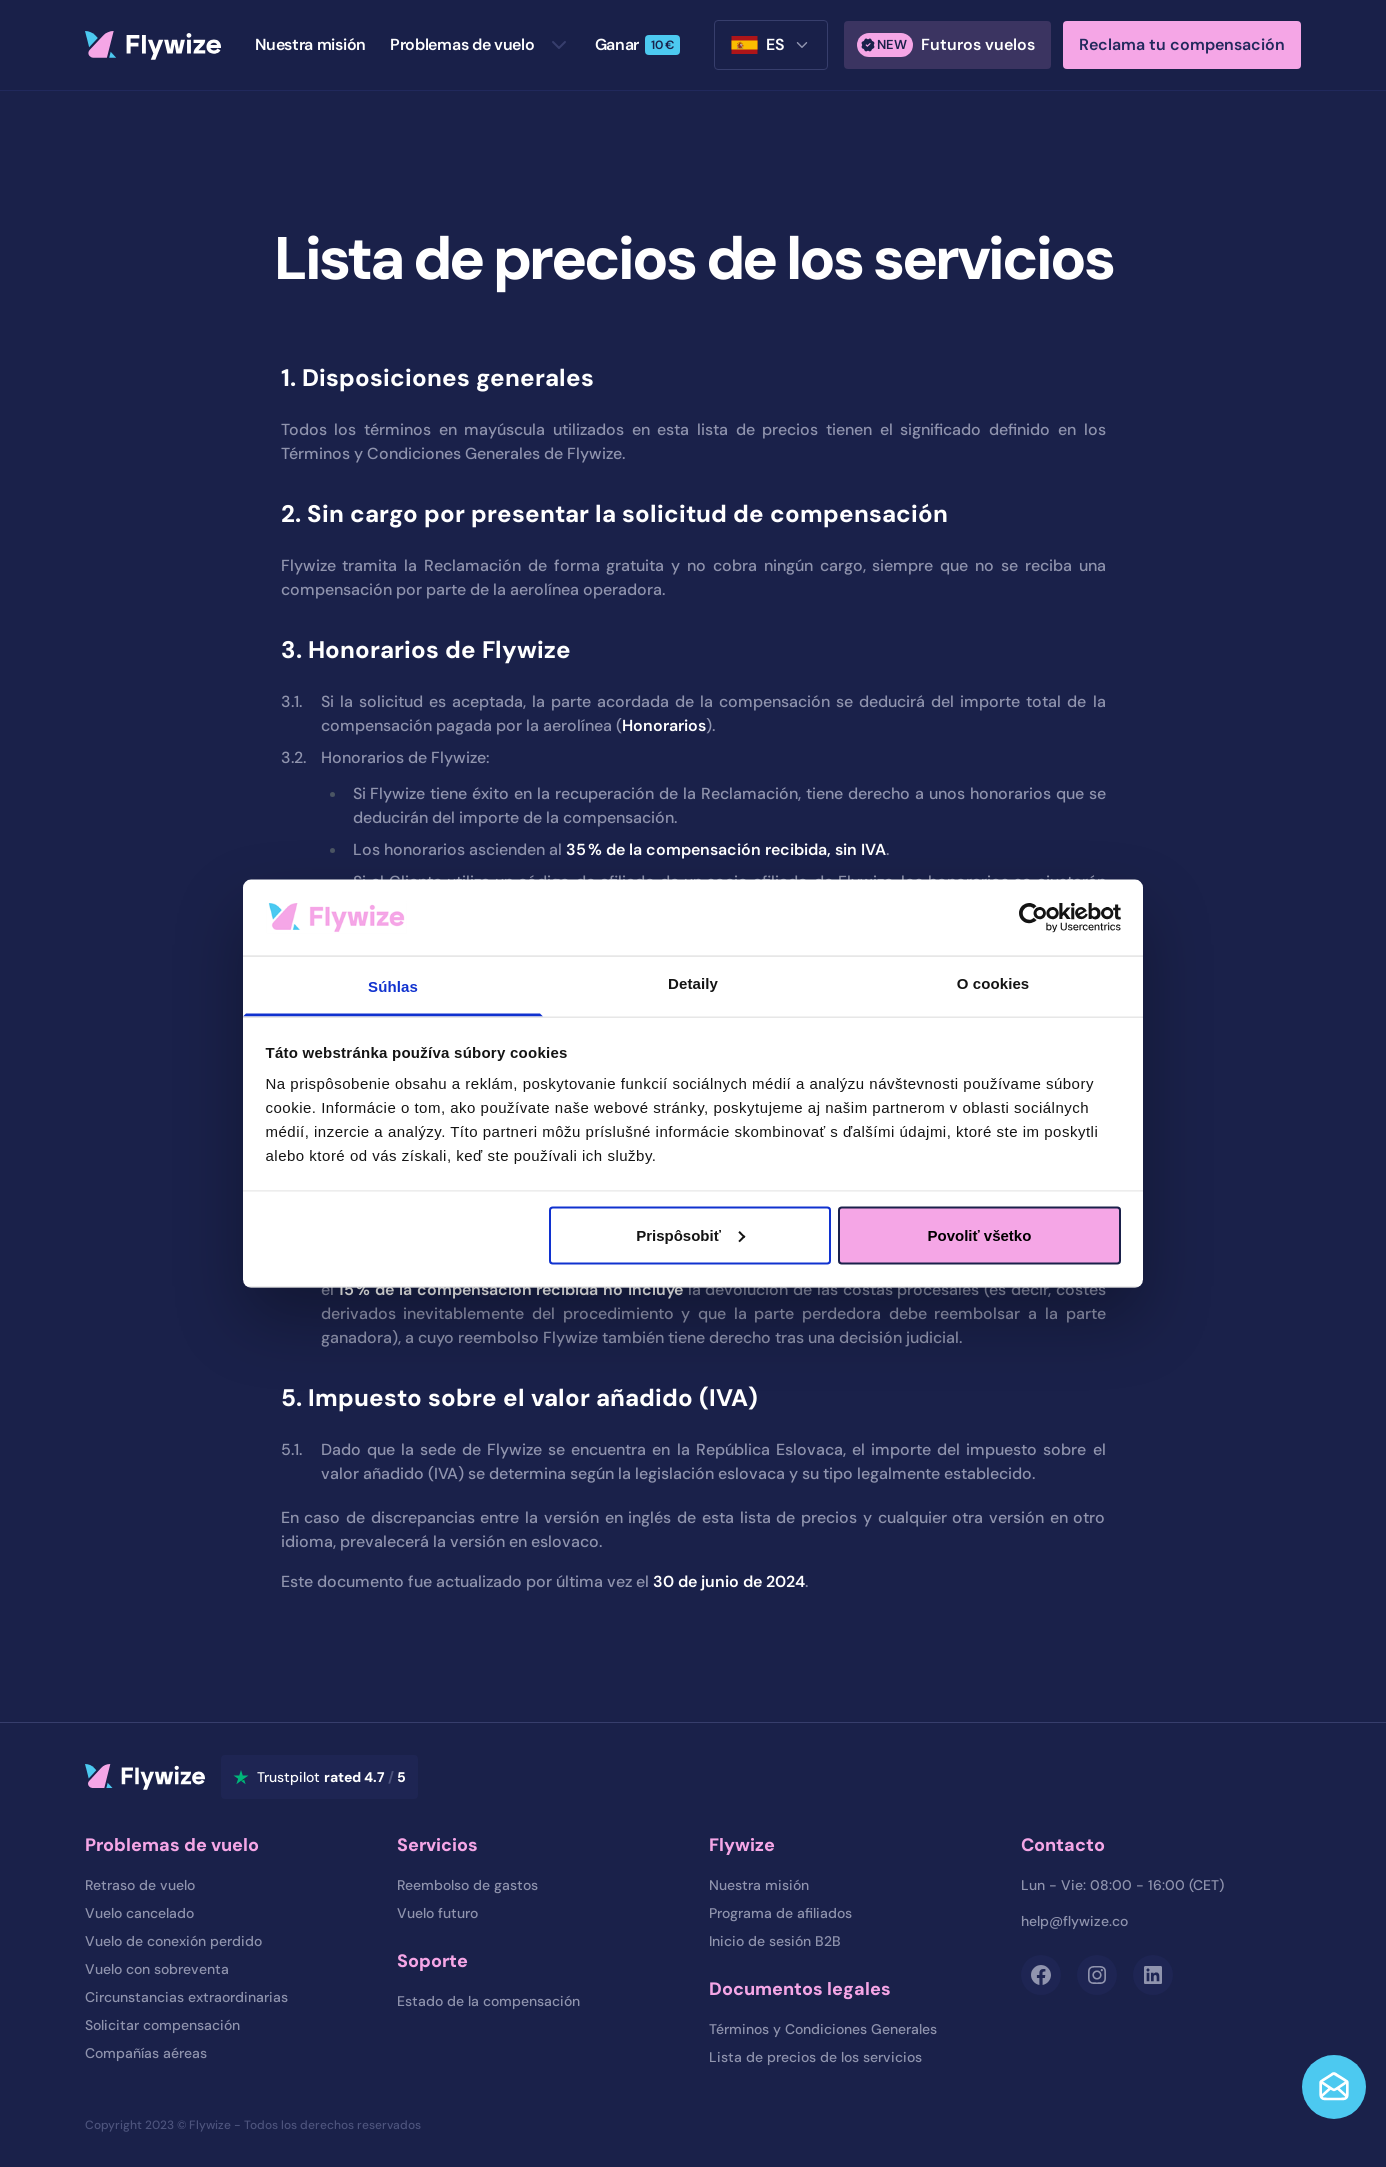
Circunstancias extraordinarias (186, 1997)
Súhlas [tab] (393, 986)
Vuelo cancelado (139, 1913)
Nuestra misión (759, 1885)
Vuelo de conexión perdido (173, 1941)
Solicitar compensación (162, 2025)
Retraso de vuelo (140, 1885)
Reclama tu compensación (1182, 44)
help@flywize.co (1074, 1921)
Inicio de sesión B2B (775, 1941)
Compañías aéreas (146, 2053)
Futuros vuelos (946, 45)
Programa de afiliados (780, 1913)
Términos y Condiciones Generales (823, 2029)
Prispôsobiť (690, 1234)
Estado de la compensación (488, 2001)
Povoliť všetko (979, 1234)
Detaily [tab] (693, 983)
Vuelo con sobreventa (157, 1969)
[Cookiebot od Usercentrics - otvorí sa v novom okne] (1033, 917)
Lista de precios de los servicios (815, 2057)
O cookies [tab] (993, 983)
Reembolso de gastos (467, 1885)
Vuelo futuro (437, 1913)
